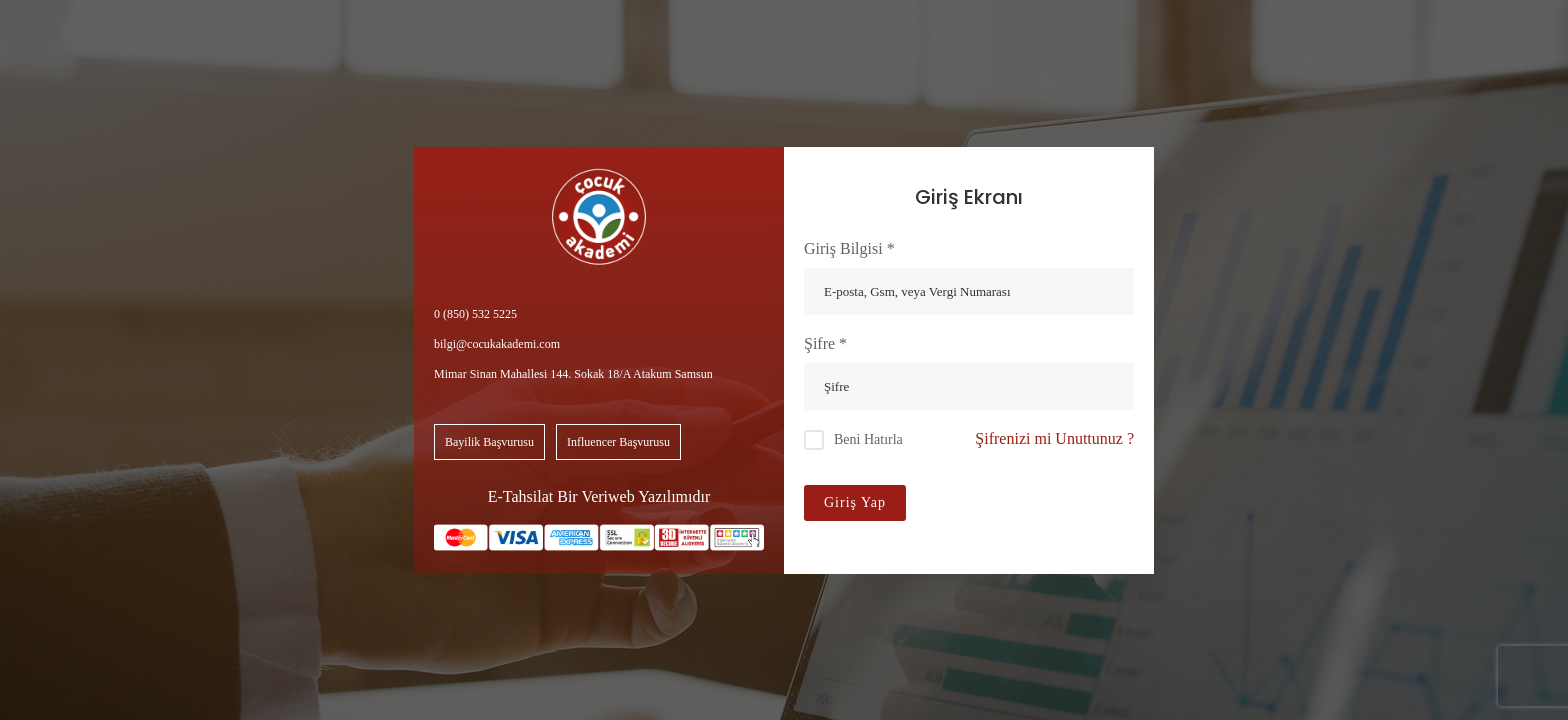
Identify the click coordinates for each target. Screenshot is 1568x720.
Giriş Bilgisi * (849, 248)
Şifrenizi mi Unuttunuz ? (1054, 438)
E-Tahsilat (521, 496)
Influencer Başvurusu (618, 442)
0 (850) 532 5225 (475, 314)
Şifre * (825, 343)
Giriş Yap (855, 502)
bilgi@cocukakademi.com (497, 344)
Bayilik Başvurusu (489, 442)
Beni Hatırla (868, 439)
